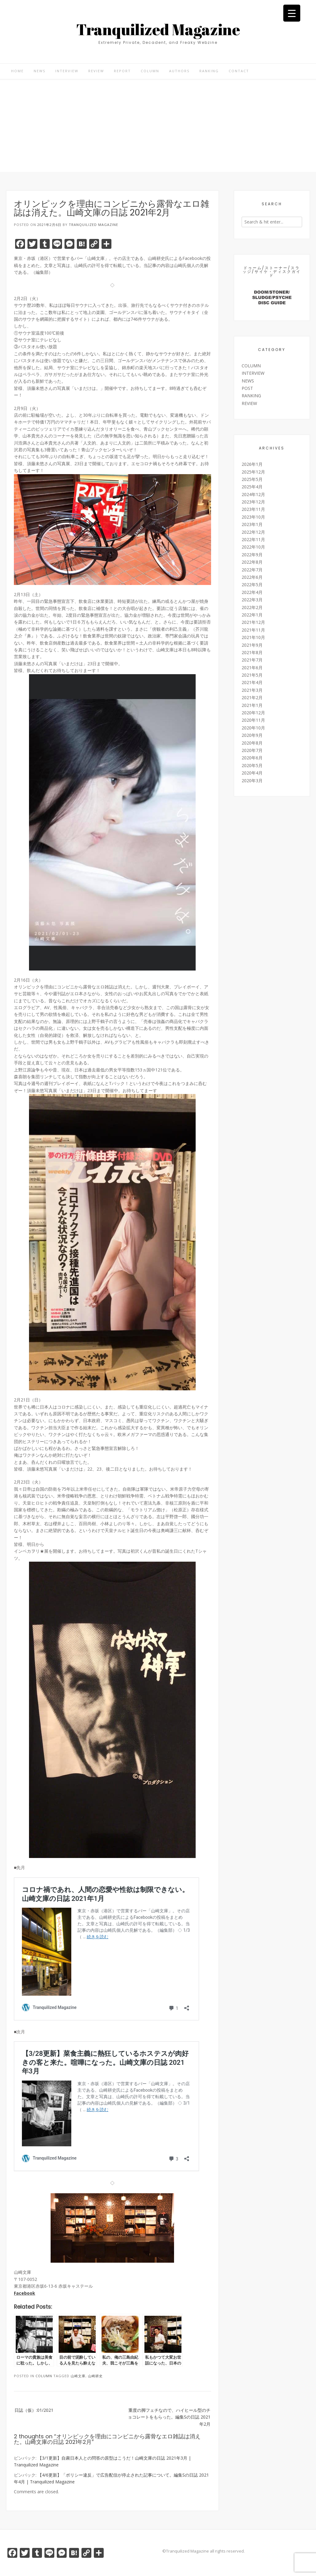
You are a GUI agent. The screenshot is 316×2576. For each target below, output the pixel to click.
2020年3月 (252, 780)
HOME (17, 71)
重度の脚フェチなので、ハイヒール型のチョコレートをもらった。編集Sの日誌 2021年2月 (169, 2417)
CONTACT (239, 71)
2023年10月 (253, 517)
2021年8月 (252, 652)
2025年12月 (253, 472)
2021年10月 (253, 637)
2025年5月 (252, 479)
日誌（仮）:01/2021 (34, 2410)
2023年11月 (253, 509)
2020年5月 (252, 765)
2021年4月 (252, 682)
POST (247, 388)
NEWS (39, 71)
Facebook (24, 2293)
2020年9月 (252, 735)
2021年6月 (252, 667)
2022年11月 (253, 539)
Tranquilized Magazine (158, 29)
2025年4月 (252, 487)
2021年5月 (252, 675)
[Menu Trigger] (291, 13)
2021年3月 (252, 690)
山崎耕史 (95, 2376)
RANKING (209, 71)
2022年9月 (252, 554)
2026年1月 (252, 464)
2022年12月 (253, 532)
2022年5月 (252, 584)
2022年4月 (252, 592)
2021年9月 (252, 645)
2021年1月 (252, 705)
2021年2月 (252, 697)
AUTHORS (179, 71)
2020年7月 (252, 750)
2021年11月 (253, 630)
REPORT (122, 71)
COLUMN (150, 71)
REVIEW (96, 71)
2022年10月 (253, 547)
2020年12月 (253, 713)
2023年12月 (253, 502)
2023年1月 (252, 524)
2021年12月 (253, 622)
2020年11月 (253, 720)
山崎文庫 (78, 2376)
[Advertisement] (158, 125)
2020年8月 (252, 743)
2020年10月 (253, 728)
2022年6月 (252, 577)
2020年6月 (252, 758)
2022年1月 (252, 615)
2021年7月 (252, 660)
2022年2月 (252, 607)
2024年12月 (253, 494)
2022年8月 (252, 562)
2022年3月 (252, 600)
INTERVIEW (66, 71)
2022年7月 (252, 570)
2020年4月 (252, 773)
